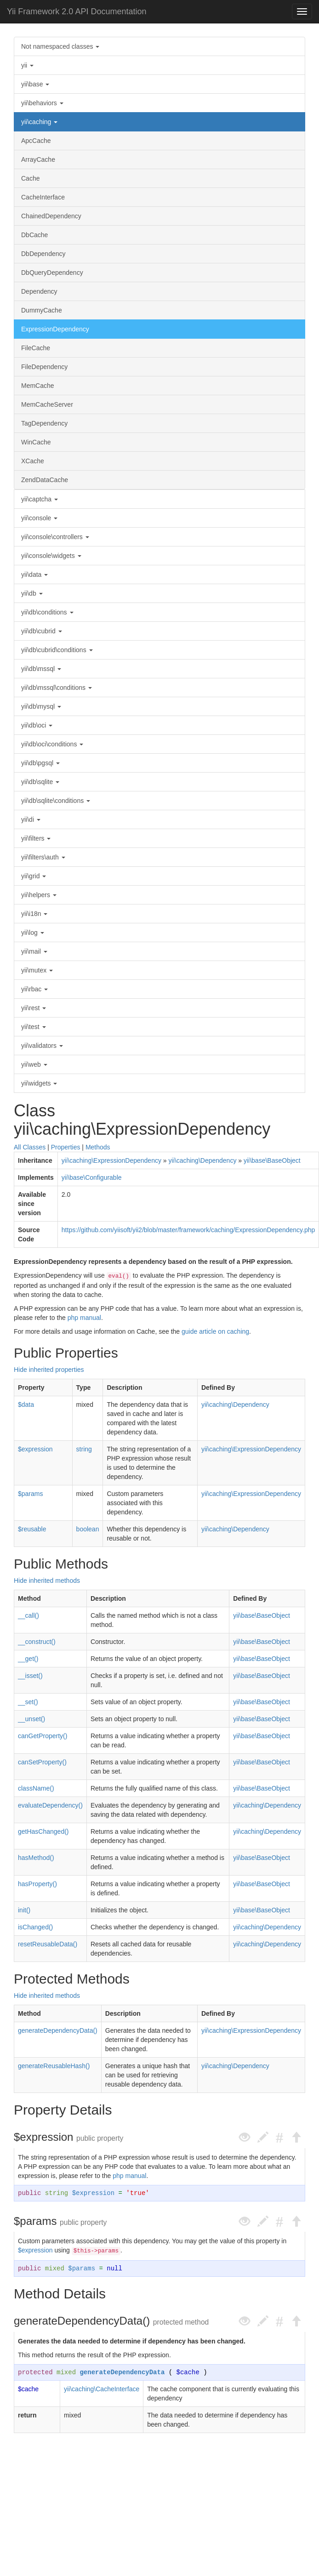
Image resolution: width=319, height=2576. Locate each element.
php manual (84, 1317)
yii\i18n (34, 913)
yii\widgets (39, 1083)
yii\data (34, 574)
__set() (28, 1702)
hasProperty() (37, 1884)
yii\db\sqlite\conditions (55, 800)
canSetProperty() (42, 1762)
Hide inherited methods (47, 1580)
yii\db (32, 593)
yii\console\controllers (55, 536)
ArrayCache (38, 159)
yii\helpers (39, 894)
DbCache (34, 235)
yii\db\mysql (41, 706)
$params (30, 1493)
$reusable (32, 1529)
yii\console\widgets (51, 555)
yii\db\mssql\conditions (56, 687)
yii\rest (33, 1008)
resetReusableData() (47, 1944)
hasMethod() (36, 1857)
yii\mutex (37, 970)
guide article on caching (215, 1331)
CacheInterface (43, 197)
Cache (30, 178)
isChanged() (35, 1927)
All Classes (30, 1147)
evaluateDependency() (50, 1805)
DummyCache (41, 310)
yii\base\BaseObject (272, 1160)
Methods (97, 1147)
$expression (35, 1449)
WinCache (36, 442)
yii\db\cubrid (41, 631)
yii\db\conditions (47, 612)
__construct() (37, 1641)
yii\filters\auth (43, 857)
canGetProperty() (42, 1736)
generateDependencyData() (57, 2030)
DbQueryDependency (52, 272)
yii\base (35, 84)
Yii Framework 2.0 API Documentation (76, 11)
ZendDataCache (44, 479)
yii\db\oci (36, 725)
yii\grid (33, 876)
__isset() (30, 1675)
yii (27, 65)
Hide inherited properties (49, 1369)
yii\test (33, 1026)
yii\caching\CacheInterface (101, 2389)
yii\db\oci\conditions (52, 744)
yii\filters (36, 838)
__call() (28, 1615)
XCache (32, 461)
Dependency (39, 291)
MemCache (37, 385)
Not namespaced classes (60, 46)
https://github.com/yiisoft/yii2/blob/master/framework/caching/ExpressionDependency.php (188, 1230)
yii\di (30, 819)
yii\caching (39, 121)
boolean (87, 1529)
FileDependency (44, 366)
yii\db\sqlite (40, 781)
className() (36, 1788)
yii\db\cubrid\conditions (57, 650)
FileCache (35, 348)
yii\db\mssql (41, 668)
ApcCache (36, 140)
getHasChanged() (43, 1831)
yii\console (39, 518)
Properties (65, 1147)
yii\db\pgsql (40, 763)
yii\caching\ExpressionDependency (111, 1160)
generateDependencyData (122, 2372)
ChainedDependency (51, 216)
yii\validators (42, 1045)
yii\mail (34, 951)
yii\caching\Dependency (203, 1160)
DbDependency (43, 253)
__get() (28, 1658)
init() (24, 1910)
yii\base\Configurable (92, 1177)
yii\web (34, 1064)
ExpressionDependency (55, 329)
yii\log (32, 932)
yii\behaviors (42, 103)
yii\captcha (39, 499)
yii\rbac (34, 989)
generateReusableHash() (54, 2066)
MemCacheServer (47, 404)
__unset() (31, 1719)
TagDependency (44, 423)
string (84, 1449)
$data (26, 1404)
